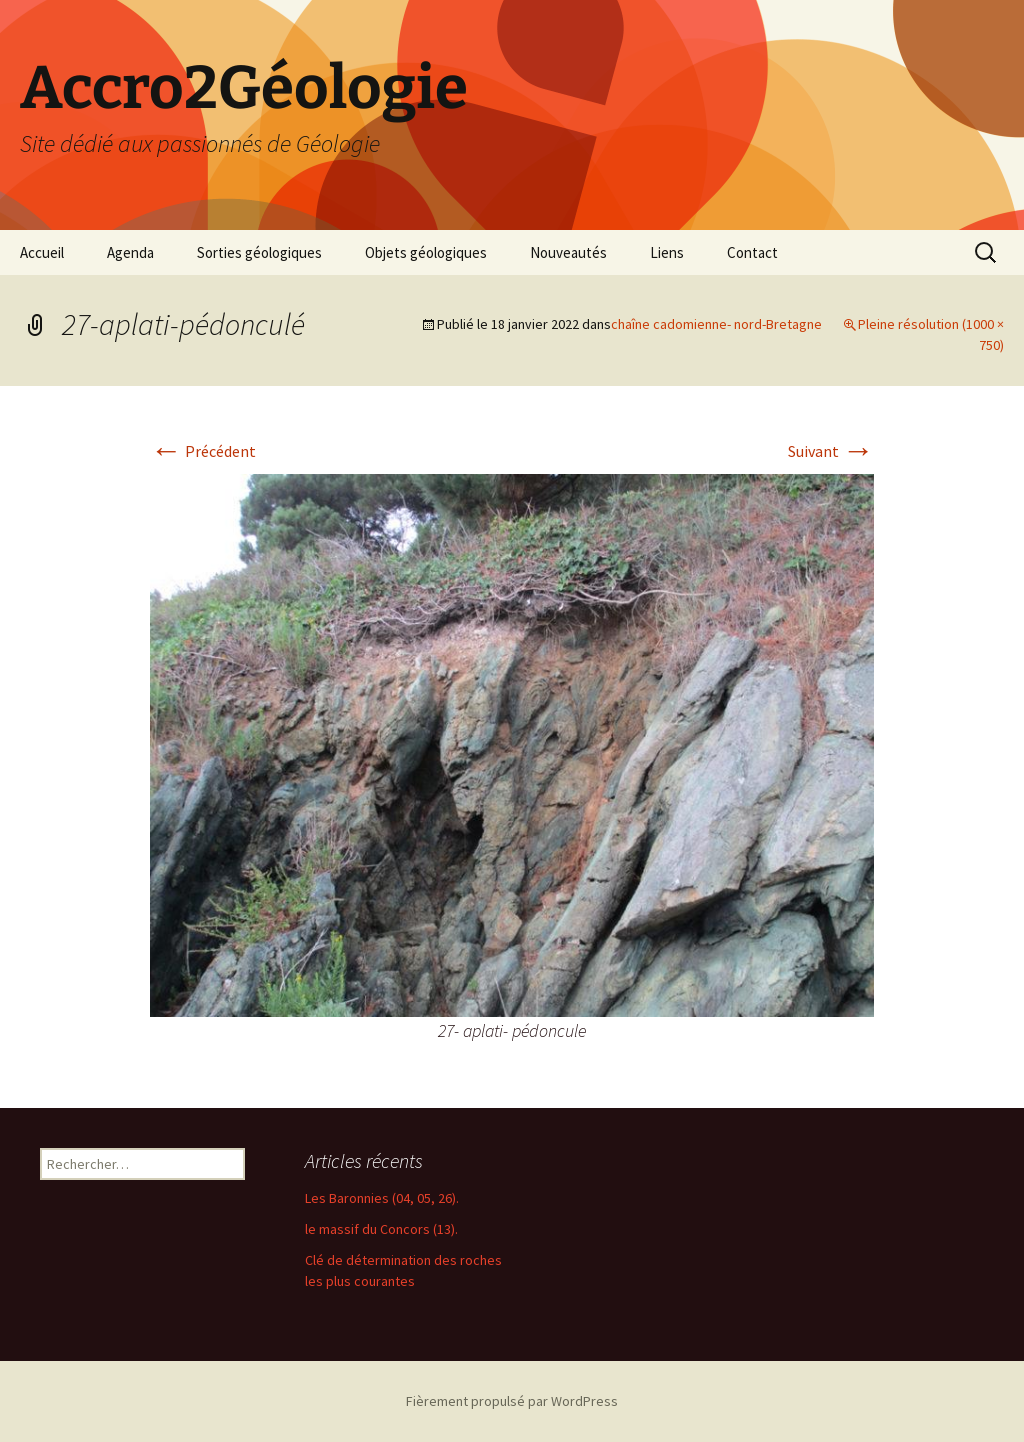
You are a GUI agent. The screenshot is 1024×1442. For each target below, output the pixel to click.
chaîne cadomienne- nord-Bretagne (716, 324)
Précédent (203, 451)
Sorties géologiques (259, 252)
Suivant (831, 451)
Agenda (130, 252)
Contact (752, 252)
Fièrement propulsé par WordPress (512, 1401)
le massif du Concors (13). (381, 1229)
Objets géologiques (426, 252)
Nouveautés (568, 252)
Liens (667, 252)
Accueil (42, 252)
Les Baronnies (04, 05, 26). (382, 1198)
